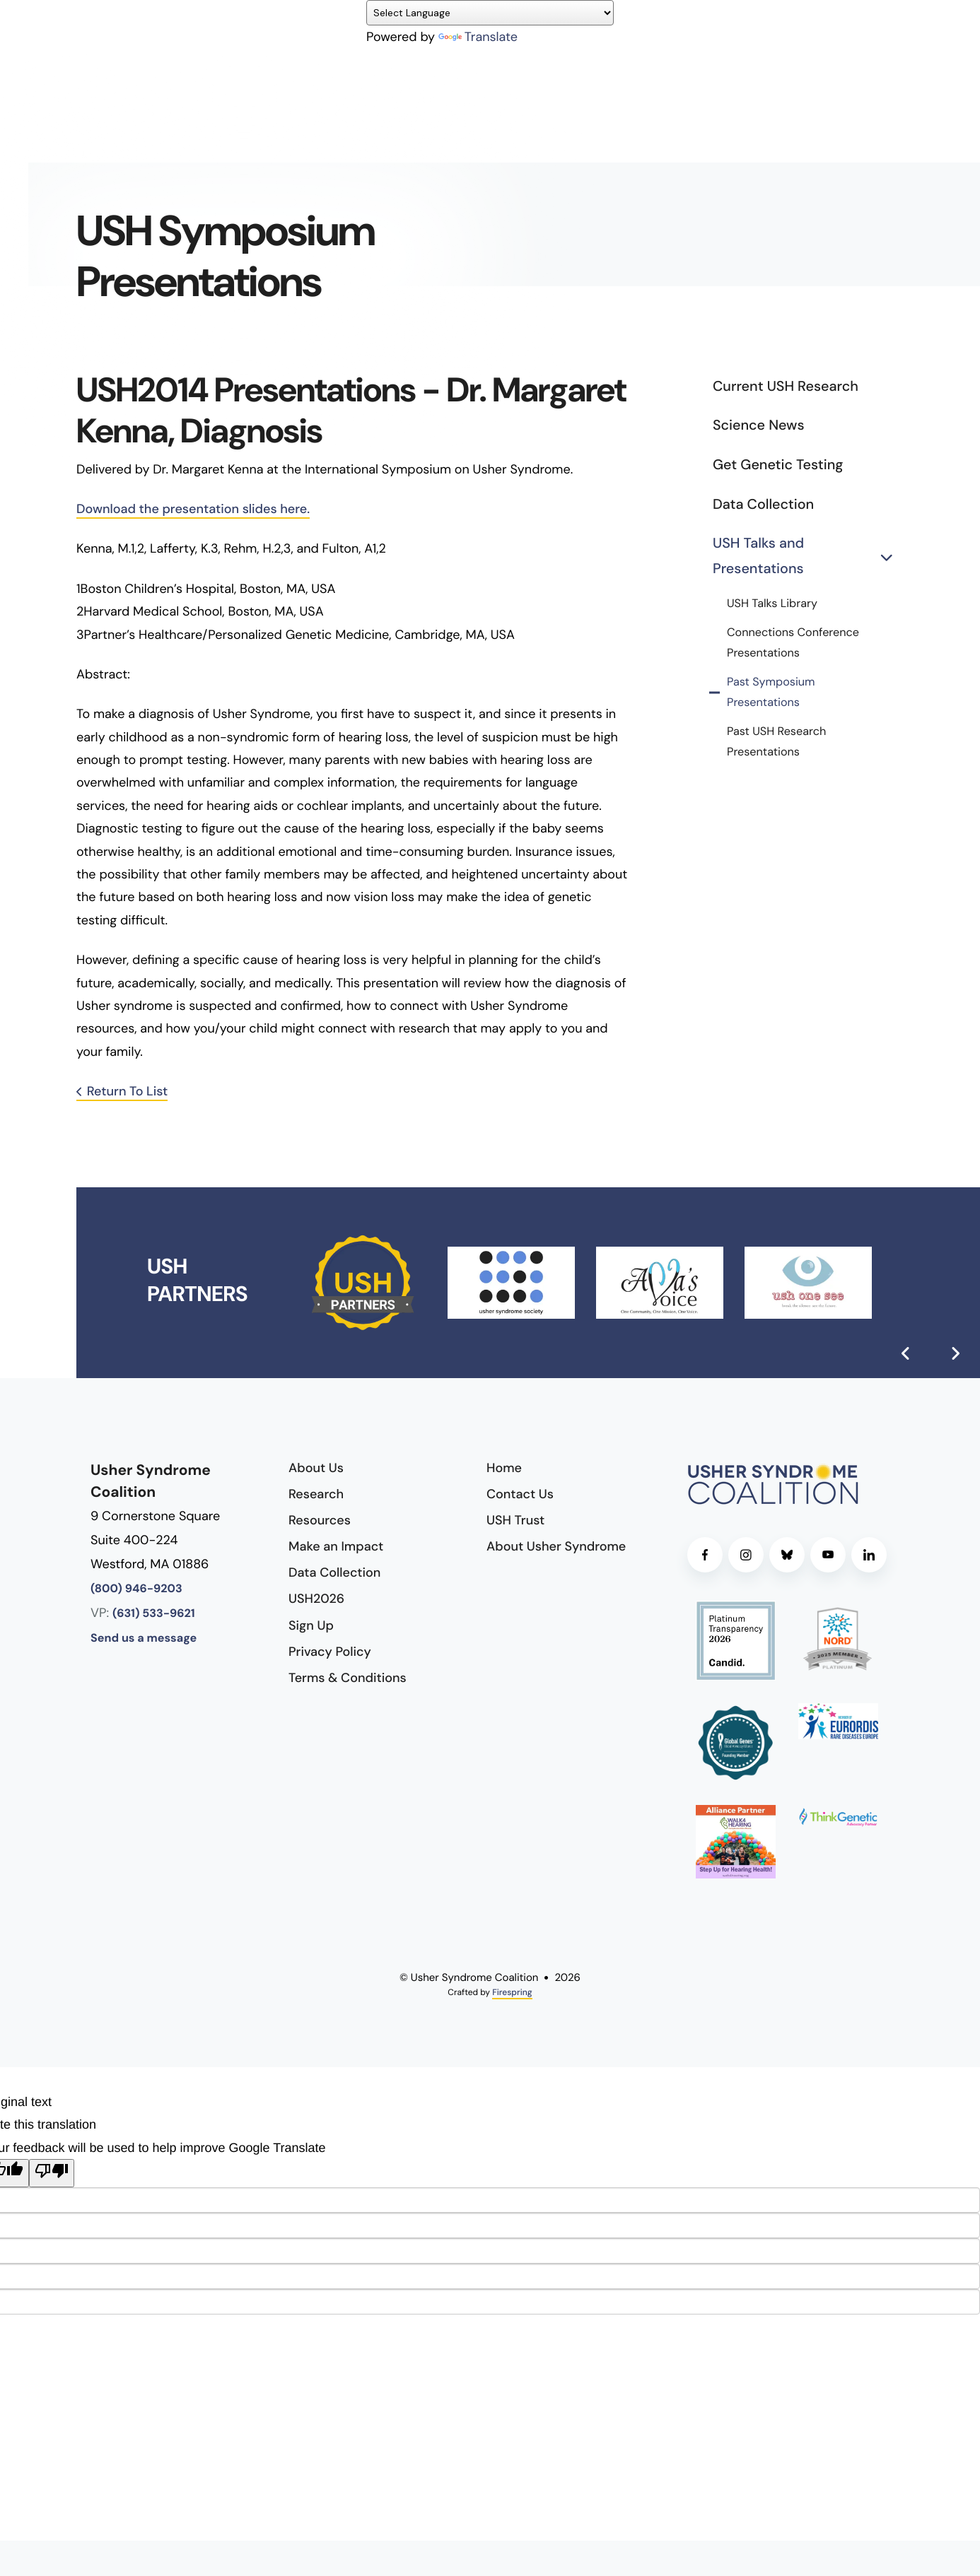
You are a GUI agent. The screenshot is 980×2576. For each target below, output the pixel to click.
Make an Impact (335, 1546)
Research (316, 1494)
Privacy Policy (329, 1651)
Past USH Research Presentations (776, 742)
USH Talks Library (772, 603)
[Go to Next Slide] (955, 1353)
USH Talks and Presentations (808, 556)
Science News (758, 425)
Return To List (127, 1091)
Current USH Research (785, 386)
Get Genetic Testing (778, 465)
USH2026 (316, 1598)
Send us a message (144, 1638)
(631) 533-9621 (153, 1613)
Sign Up (311, 1625)
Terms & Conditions (347, 1677)
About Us (316, 1467)
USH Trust (515, 1520)
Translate (478, 36)
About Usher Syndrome (556, 1546)
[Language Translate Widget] (490, 12)
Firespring (512, 1992)
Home (504, 1467)
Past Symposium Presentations (771, 692)
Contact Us (520, 1494)
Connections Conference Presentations (793, 643)
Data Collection (763, 504)
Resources (319, 1520)
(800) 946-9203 (136, 1589)
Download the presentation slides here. (193, 508)
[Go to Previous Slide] (906, 1353)
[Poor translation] (51, 2173)
